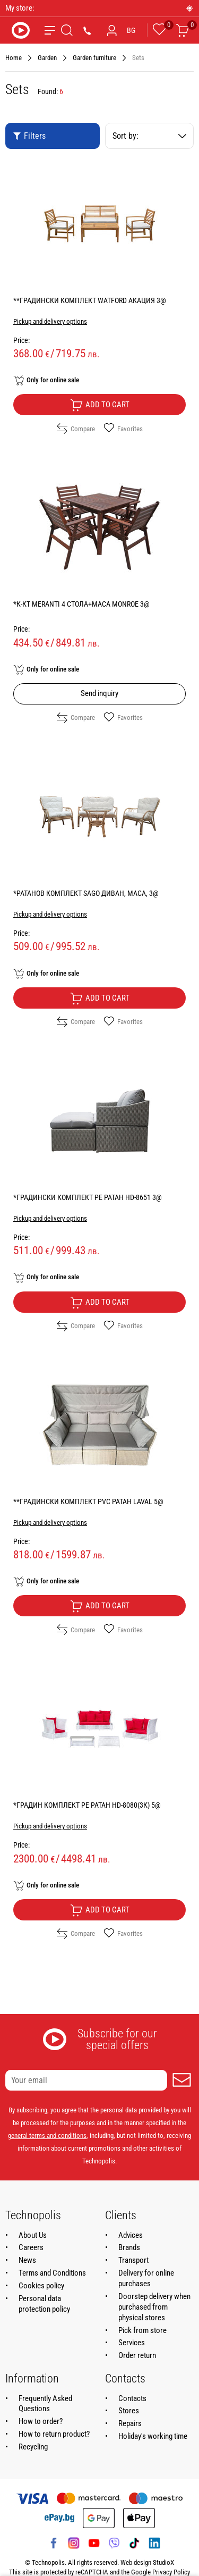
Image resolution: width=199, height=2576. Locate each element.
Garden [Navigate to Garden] (47, 58)
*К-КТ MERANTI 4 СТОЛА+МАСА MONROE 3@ (81, 604)
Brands (129, 2247)
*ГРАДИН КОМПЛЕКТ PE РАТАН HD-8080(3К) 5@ (87, 1805)
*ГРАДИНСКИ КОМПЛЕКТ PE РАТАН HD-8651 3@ (87, 1197)
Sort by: (150, 136)
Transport (133, 2260)
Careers (31, 2247)
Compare (76, 428)
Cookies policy (41, 2285)
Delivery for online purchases (146, 2278)
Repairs (130, 2423)
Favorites (123, 428)
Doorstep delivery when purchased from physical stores (154, 2307)
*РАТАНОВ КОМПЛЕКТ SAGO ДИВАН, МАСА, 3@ (86, 893)
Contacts (132, 2398)
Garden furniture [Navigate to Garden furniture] (94, 58)
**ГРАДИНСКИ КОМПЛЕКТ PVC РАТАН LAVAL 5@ (88, 1501)
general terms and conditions (47, 2135)
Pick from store (142, 2330)
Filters (29, 136)
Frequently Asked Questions (45, 2404)
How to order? (41, 2421)
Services (131, 2342)
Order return (137, 2355)
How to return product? (54, 2434)
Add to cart (99, 405)
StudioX (163, 2562)
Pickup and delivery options (50, 321)
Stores (128, 2410)
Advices (130, 2235)
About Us (33, 2235)
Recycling (33, 2447)
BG (131, 30)
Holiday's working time (152, 2436)
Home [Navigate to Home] (13, 58)
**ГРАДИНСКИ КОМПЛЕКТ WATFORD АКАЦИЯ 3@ (89, 300)
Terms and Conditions (52, 2273)
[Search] (66, 30)
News (27, 2260)
